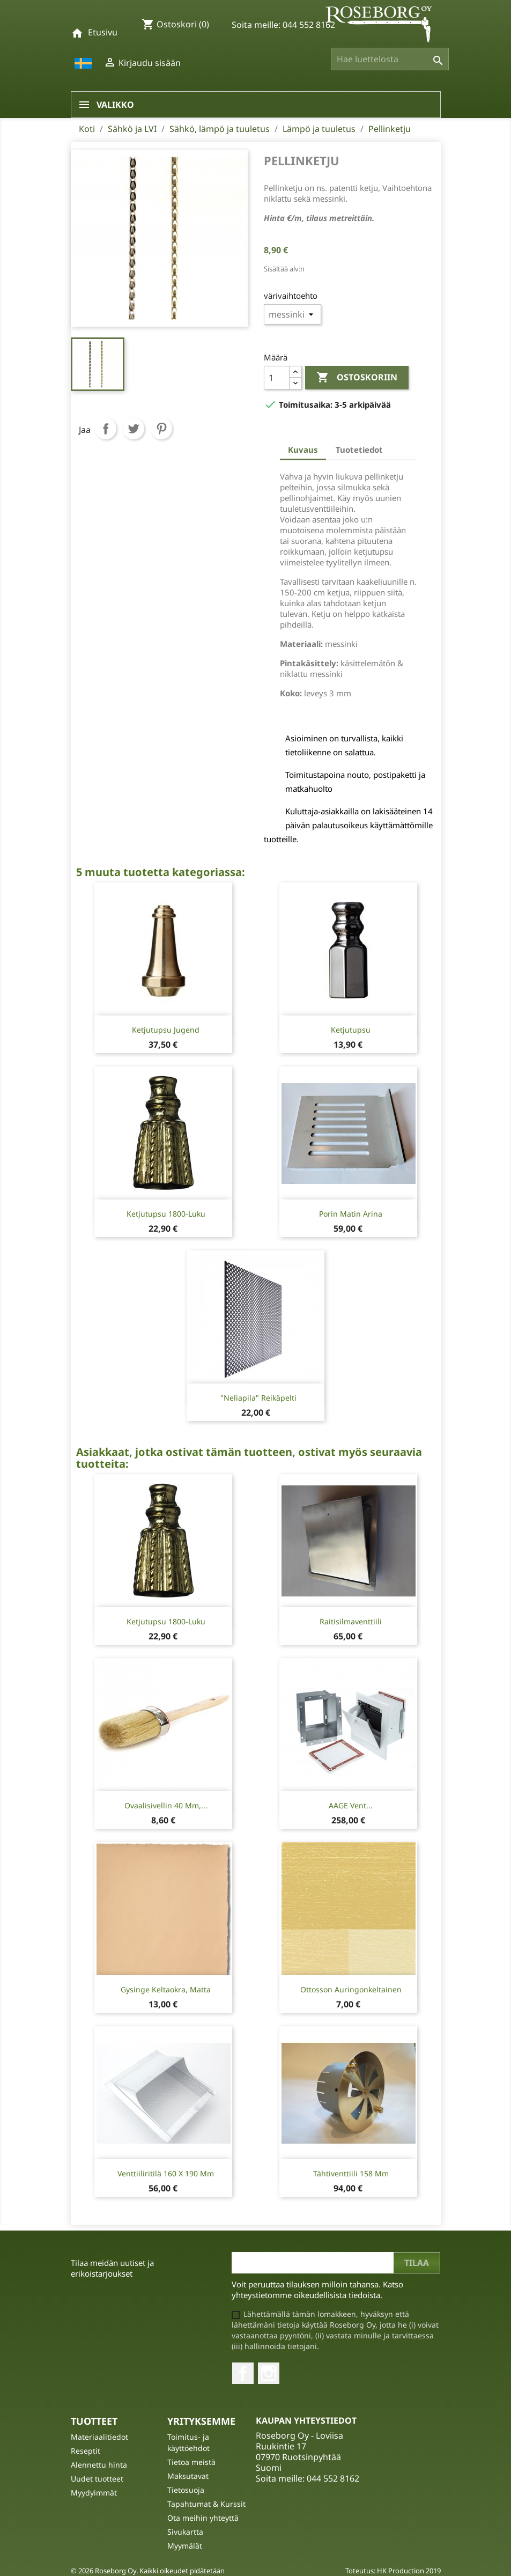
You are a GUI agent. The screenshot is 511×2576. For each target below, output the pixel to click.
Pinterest (161, 428)
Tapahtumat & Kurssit (206, 2504)
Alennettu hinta (99, 2465)
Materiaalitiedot (99, 2437)
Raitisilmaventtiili (351, 1621)
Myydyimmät (94, 2492)
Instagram (268, 2373)
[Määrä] (277, 377)
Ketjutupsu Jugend (165, 1030)
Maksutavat (188, 2476)
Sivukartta (185, 2532)
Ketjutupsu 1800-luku (166, 1214)
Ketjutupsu (351, 1030)
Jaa (105, 428)
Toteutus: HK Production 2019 (393, 2570)
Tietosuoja (185, 2490)
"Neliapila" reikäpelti (258, 1398)
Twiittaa (133, 428)
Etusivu (102, 32)
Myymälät (184, 2546)
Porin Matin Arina (350, 1214)
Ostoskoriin (356, 378)
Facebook (243, 2373)
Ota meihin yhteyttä (203, 2518)
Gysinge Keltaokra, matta (166, 1989)
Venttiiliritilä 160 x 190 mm (165, 2173)
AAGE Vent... (351, 1805)
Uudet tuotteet (97, 2479)
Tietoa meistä (191, 2462)
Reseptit (85, 2451)
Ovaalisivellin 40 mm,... (166, 1805)
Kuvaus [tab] (303, 449)
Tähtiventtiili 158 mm (351, 2173)
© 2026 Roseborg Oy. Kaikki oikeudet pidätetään (148, 2570)
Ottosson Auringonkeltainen (351, 1989)
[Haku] (390, 59)
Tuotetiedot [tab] (359, 449)
